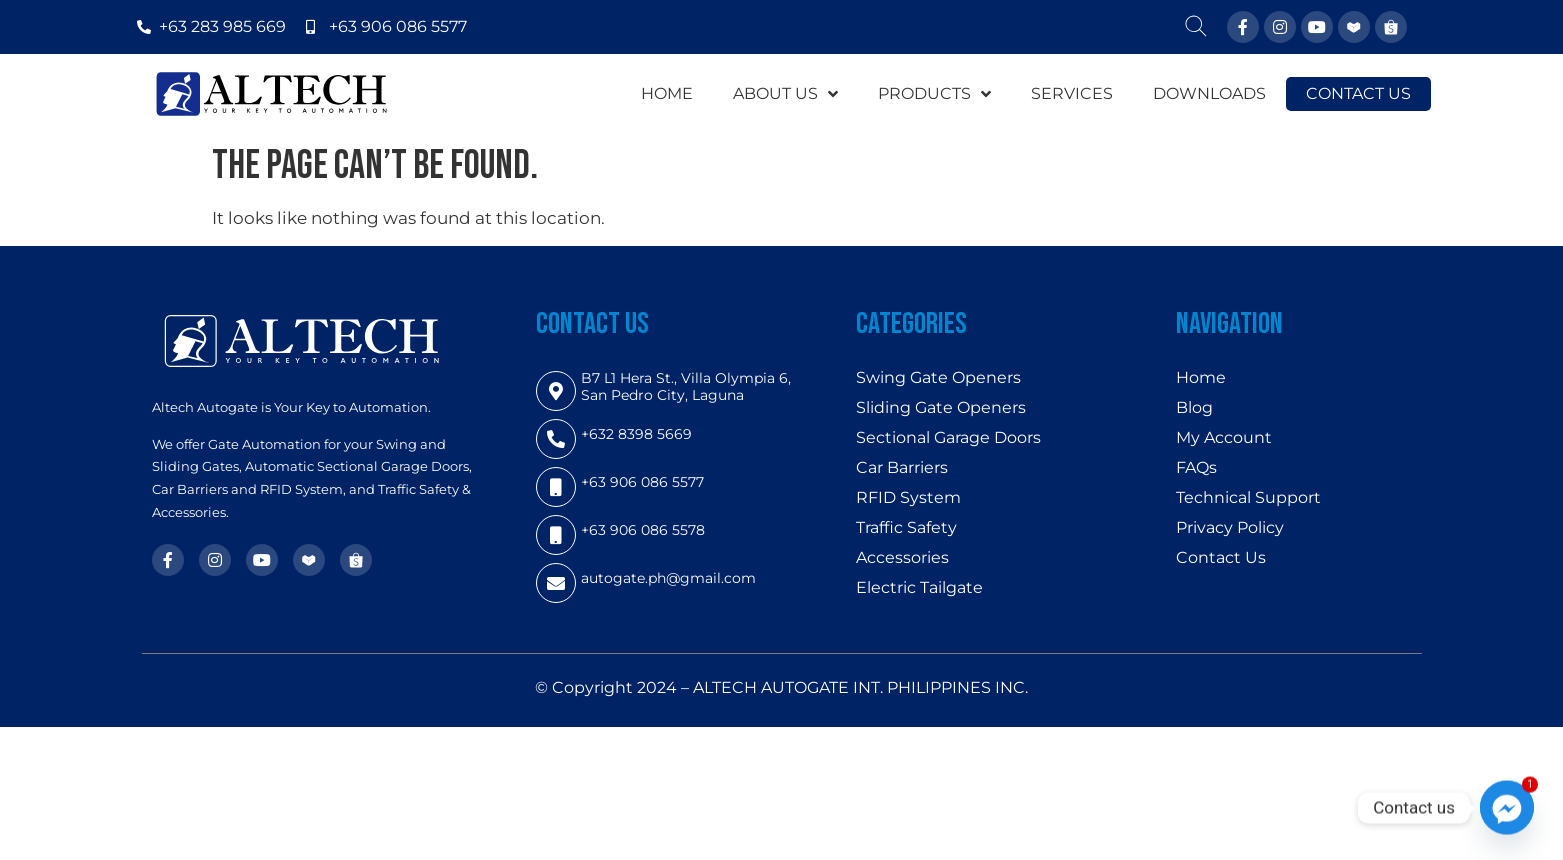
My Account (1224, 437)
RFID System (908, 497)
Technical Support (1248, 497)
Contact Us (1221, 557)
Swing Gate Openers (938, 377)
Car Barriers (902, 467)
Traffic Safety (906, 527)
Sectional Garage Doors (948, 437)
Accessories (902, 557)
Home (1201, 377)
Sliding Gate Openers (941, 407)
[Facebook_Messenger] (1507, 808)
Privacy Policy (1230, 527)
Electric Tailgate (919, 587)
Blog (1194, 407)
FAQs (1196, 467)
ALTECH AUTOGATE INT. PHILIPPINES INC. (860, 687)
